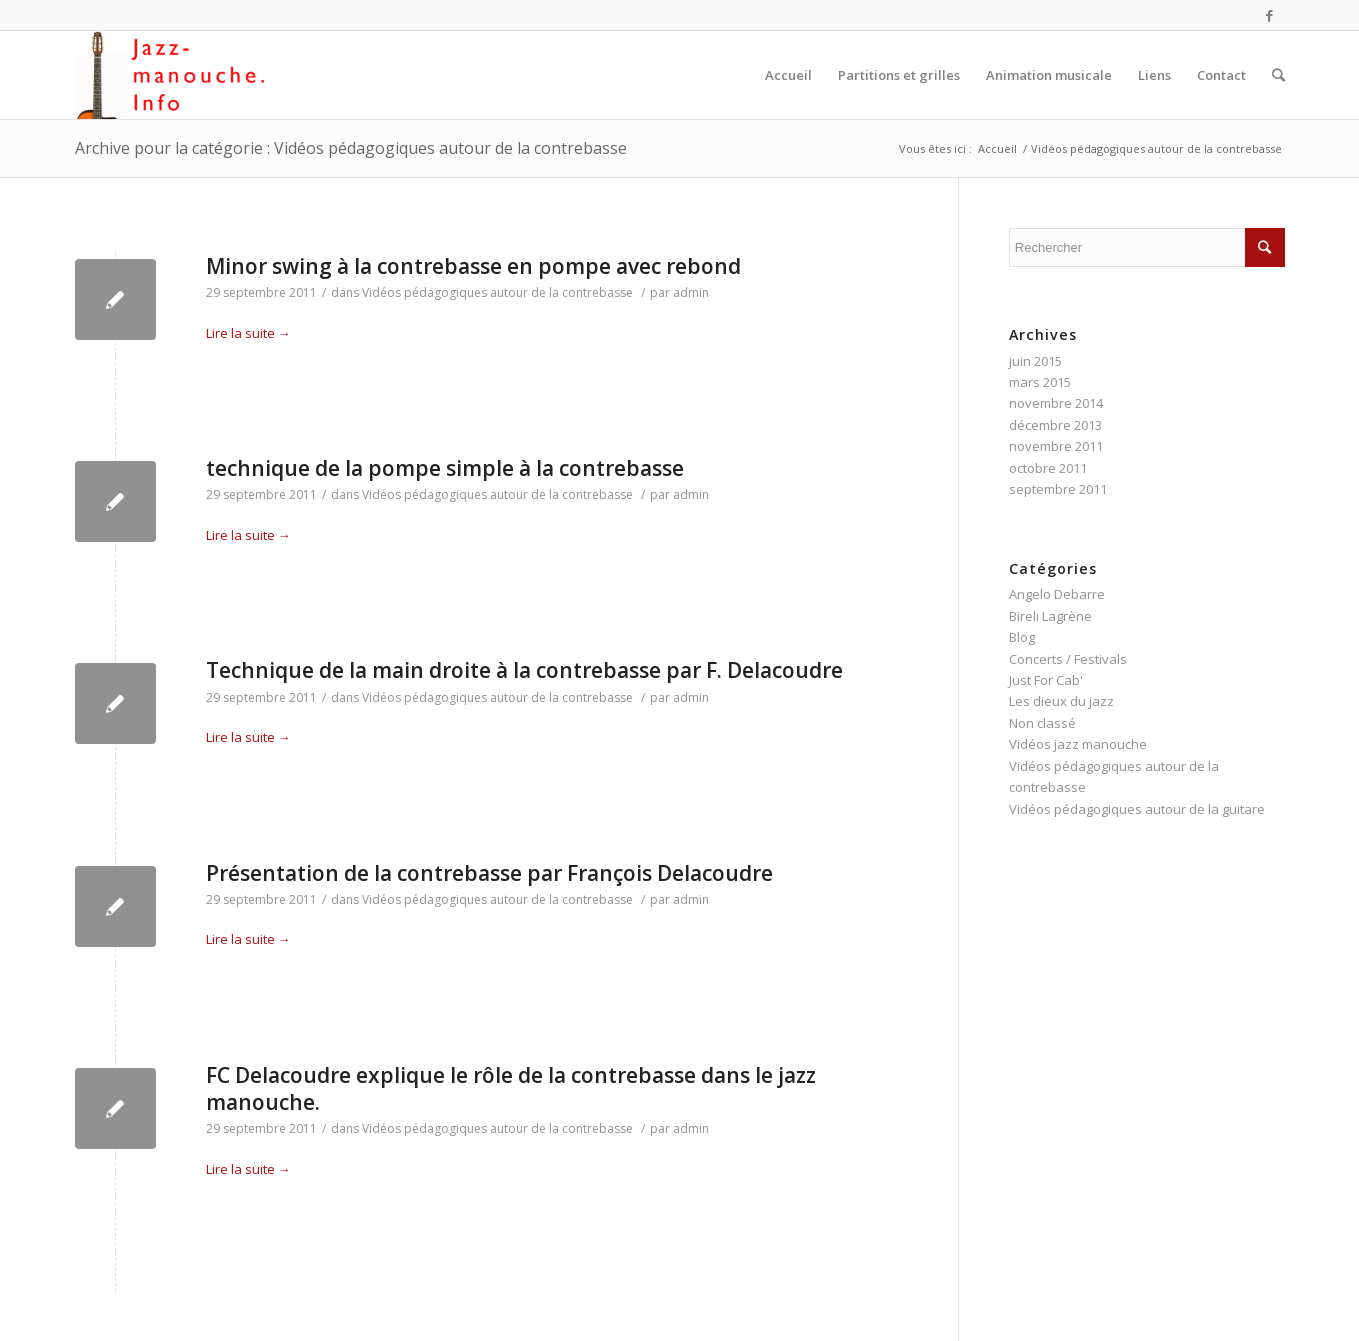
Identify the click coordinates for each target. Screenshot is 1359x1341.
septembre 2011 (1058, 489)
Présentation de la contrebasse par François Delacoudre (489, 873)
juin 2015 (1035, 361)
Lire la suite (248, 333)
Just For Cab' (1046, 680)
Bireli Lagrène (1050, 616)
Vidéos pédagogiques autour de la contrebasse (497, 292)
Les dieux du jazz (1061, 701)
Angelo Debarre (1057, 594)
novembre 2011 (1056, 446)
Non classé (1042, 723)
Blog (1022, 637)
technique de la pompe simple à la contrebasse (445, 468)
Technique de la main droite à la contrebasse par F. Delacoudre (524, 670)
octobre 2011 (1048, 468)
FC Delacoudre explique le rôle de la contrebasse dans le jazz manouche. (511, 1088)
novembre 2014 (1056, 403)
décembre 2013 (1055, 425)
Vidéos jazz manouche (1078, 744)
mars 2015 (1040, 382)
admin (691, 292)
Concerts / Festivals (1068, 659)
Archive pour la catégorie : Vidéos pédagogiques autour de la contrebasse (351, 148)
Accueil (997, 148)
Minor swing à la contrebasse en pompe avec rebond (473, 266)
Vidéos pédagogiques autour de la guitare (1137, 809)
